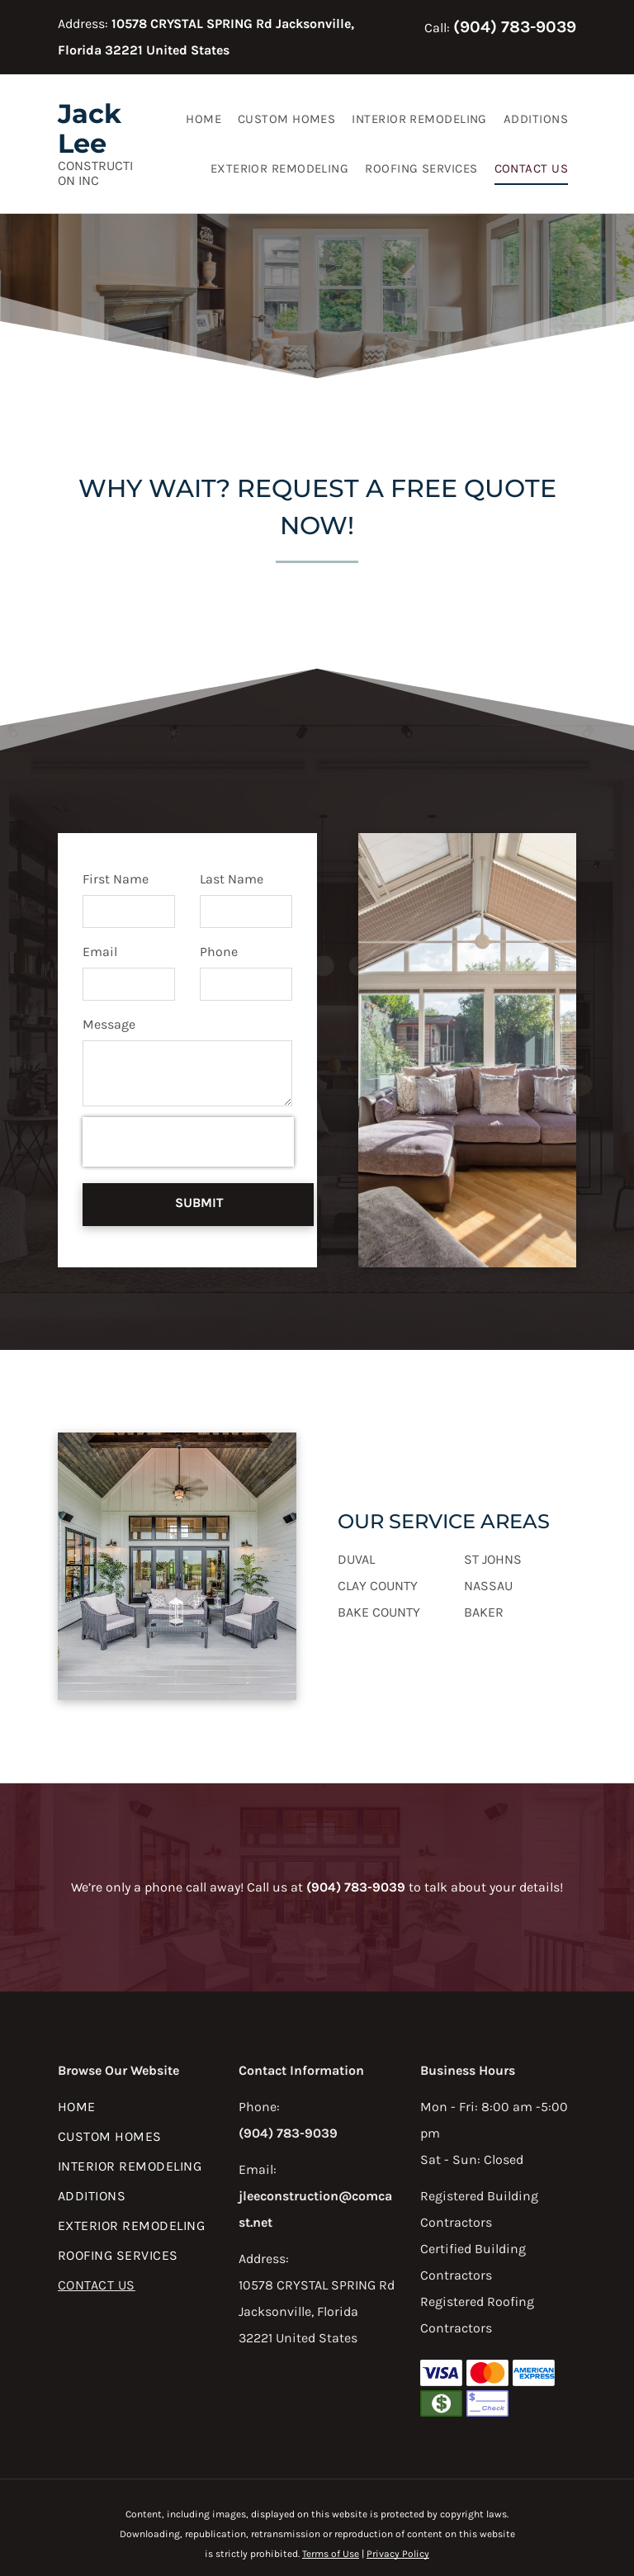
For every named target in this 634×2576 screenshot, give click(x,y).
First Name (116, 879)
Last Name (231, 879)
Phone (219, 951)
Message (109, 1024)
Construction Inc (95, 173)
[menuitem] (203, 119)
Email (100, 951)
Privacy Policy (398, 2496)
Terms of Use (330, 2496)
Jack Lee (89, 128)
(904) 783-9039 (514, 26)
